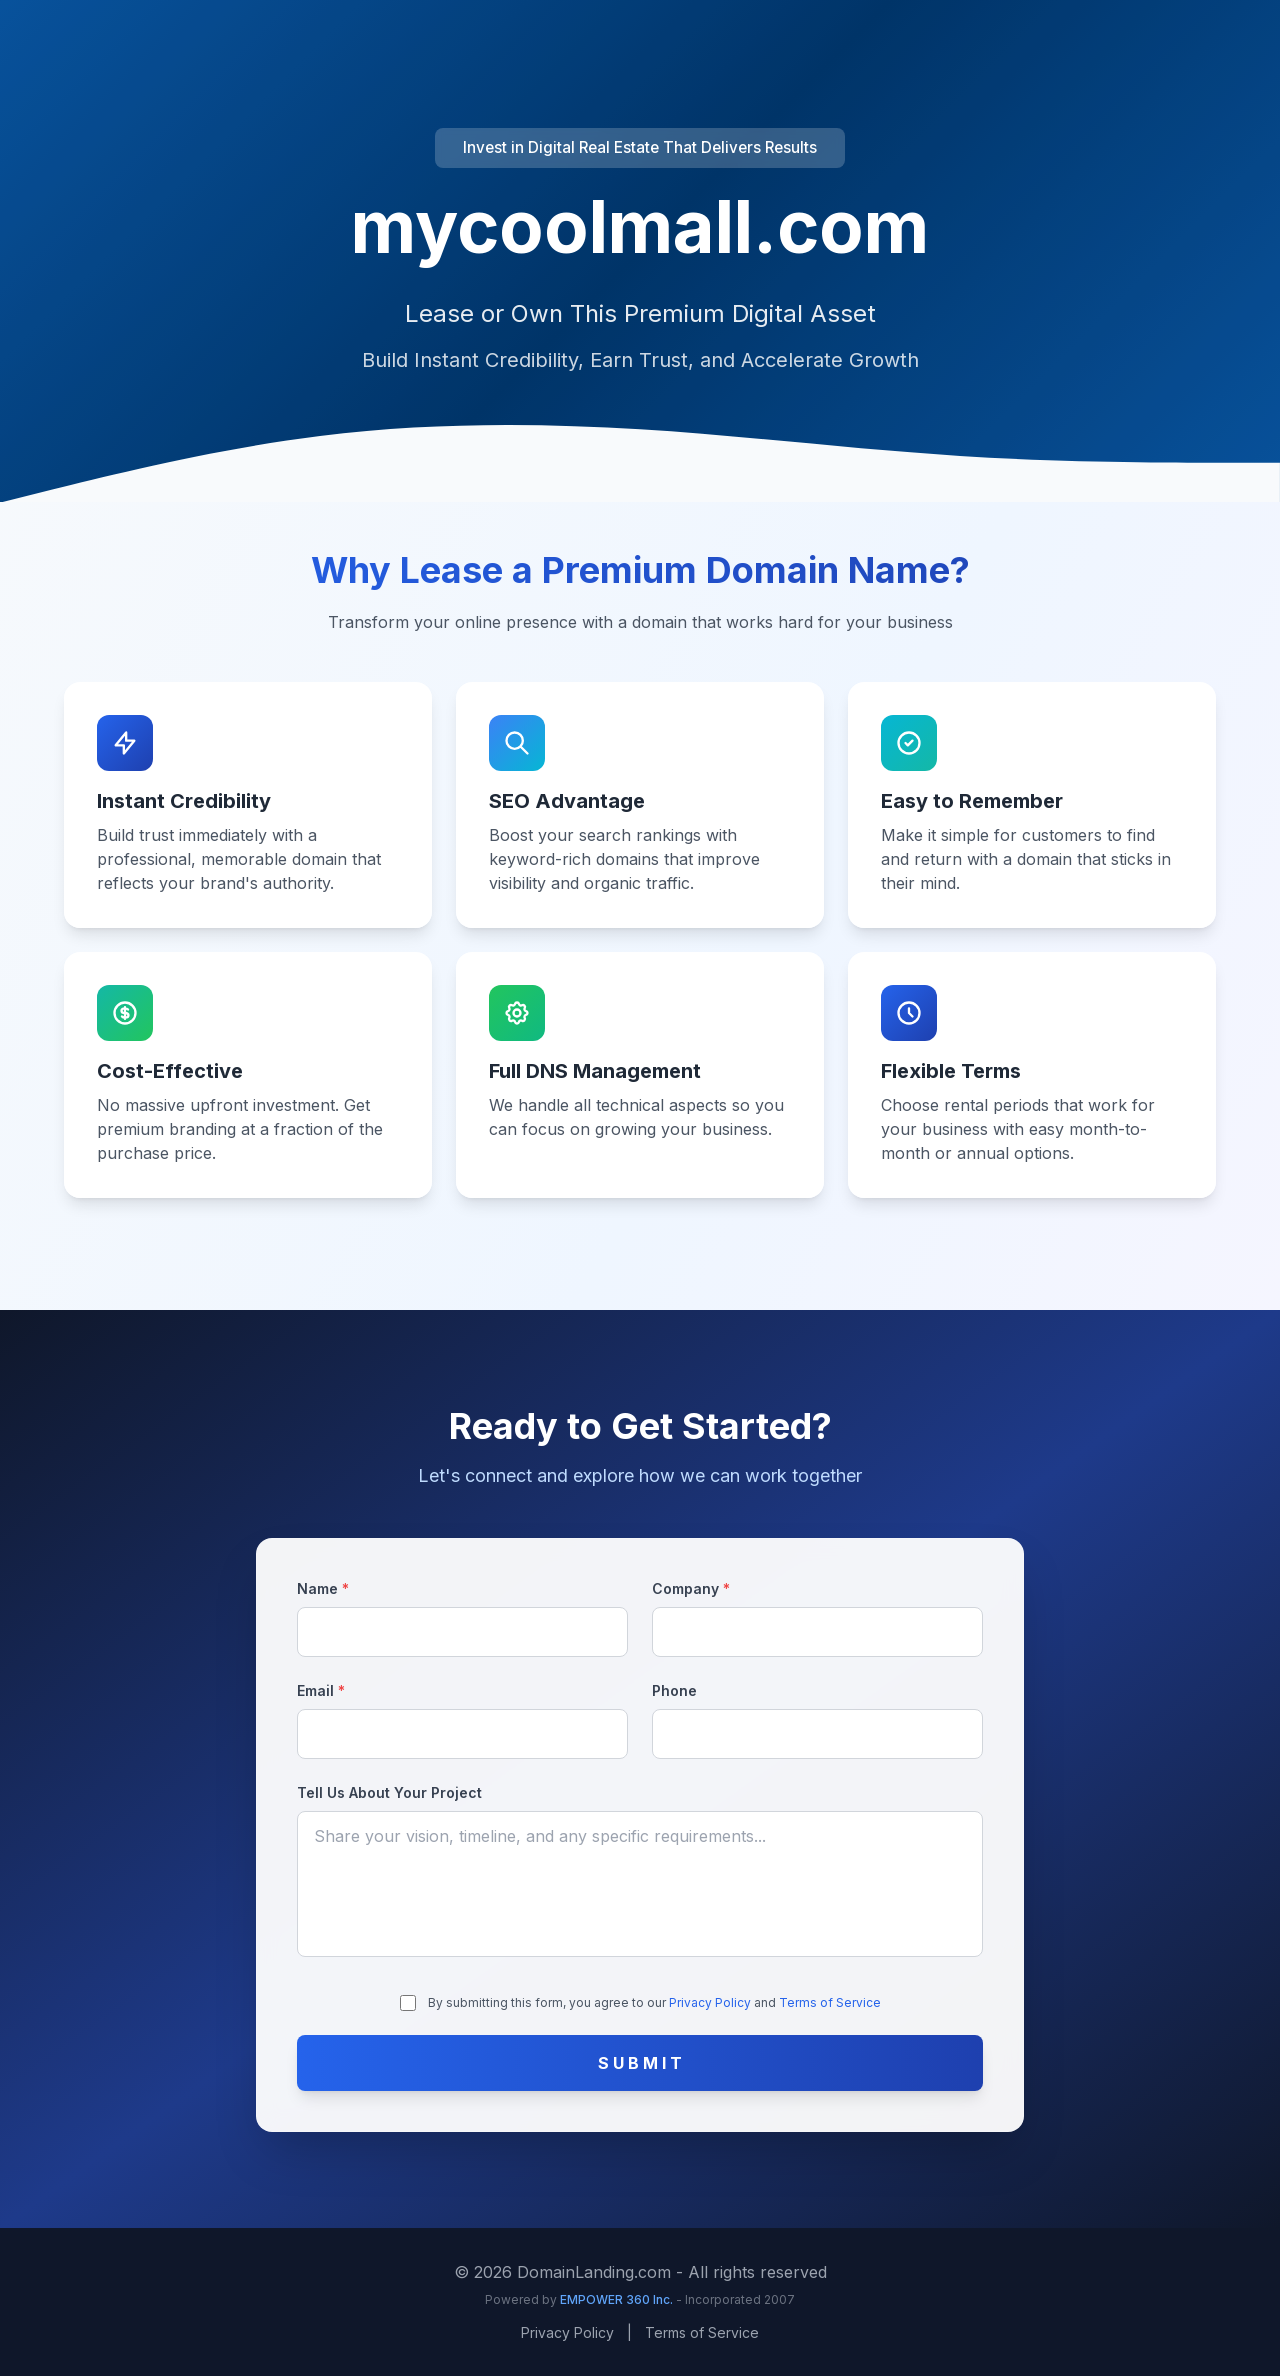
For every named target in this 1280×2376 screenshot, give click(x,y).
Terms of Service (830, 2002)
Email (321, 1690)
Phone (674, 1690)
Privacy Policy (711, 2002)
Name (323, 1588)
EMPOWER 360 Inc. (618, 2299)
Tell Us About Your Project (389, 1792)
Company (691, 1588)
